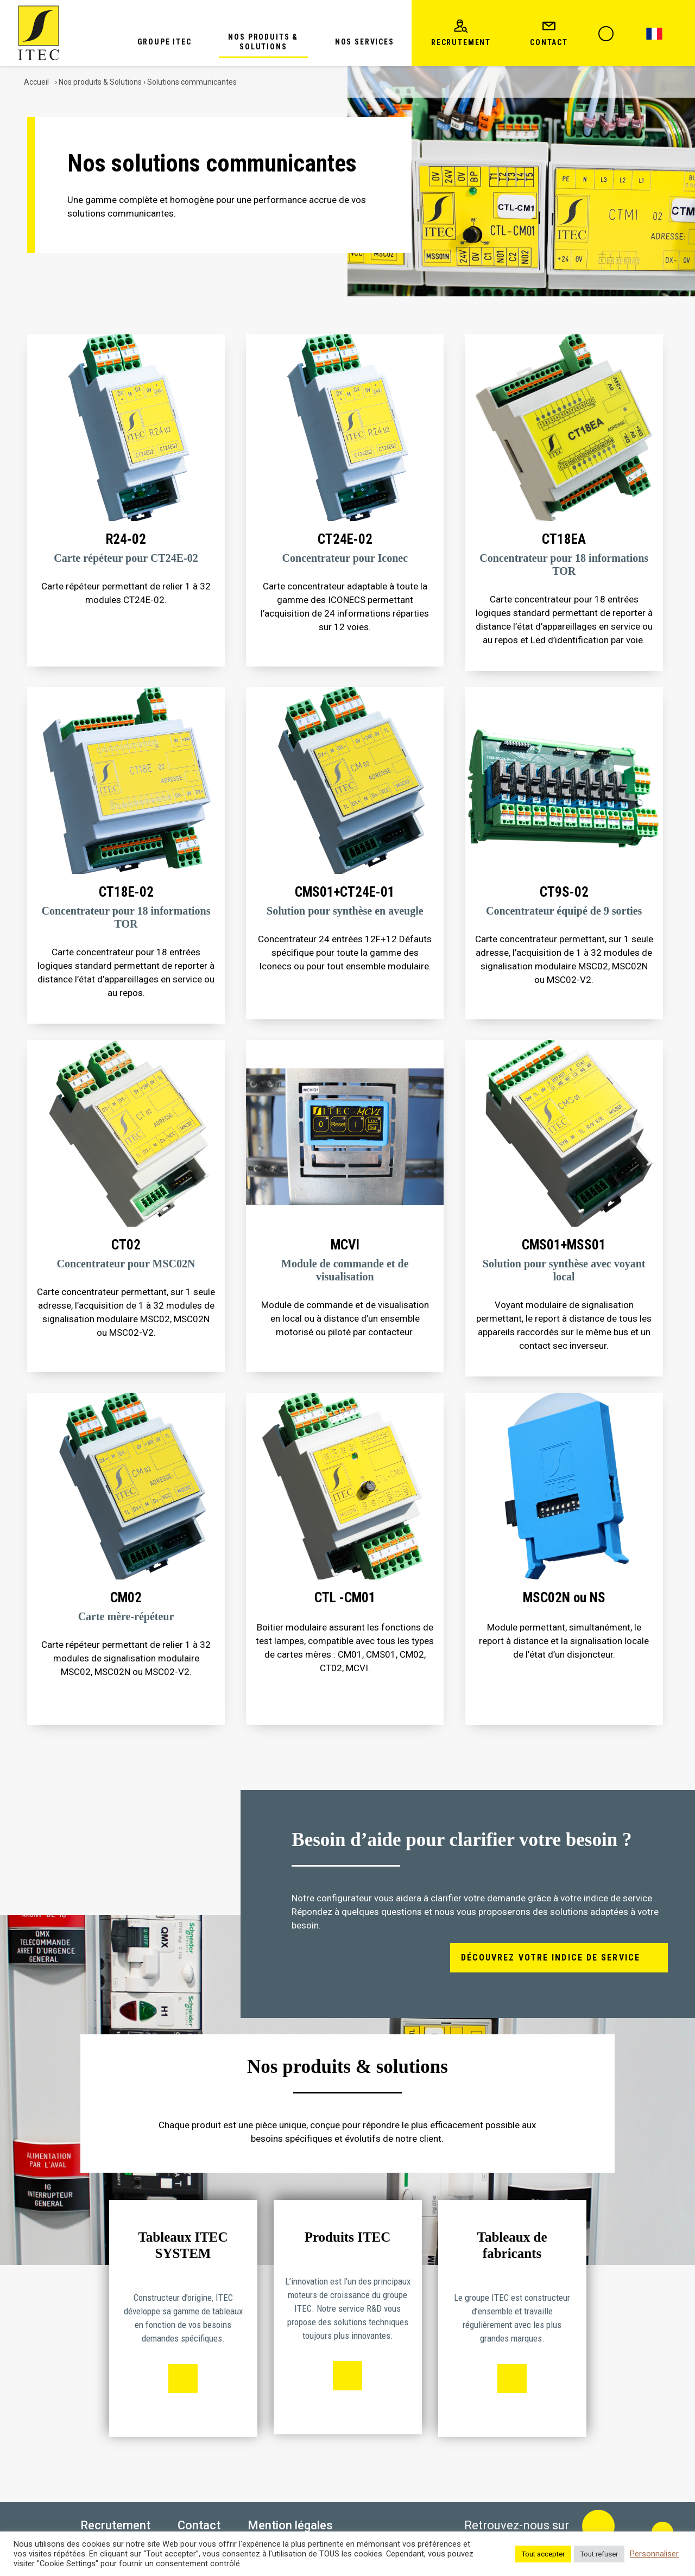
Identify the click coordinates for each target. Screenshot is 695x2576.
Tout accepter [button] (543, 2554)
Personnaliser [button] (654, 2554)
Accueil (36, 82)
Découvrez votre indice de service (550, 1957)
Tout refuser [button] (599, 2554)
